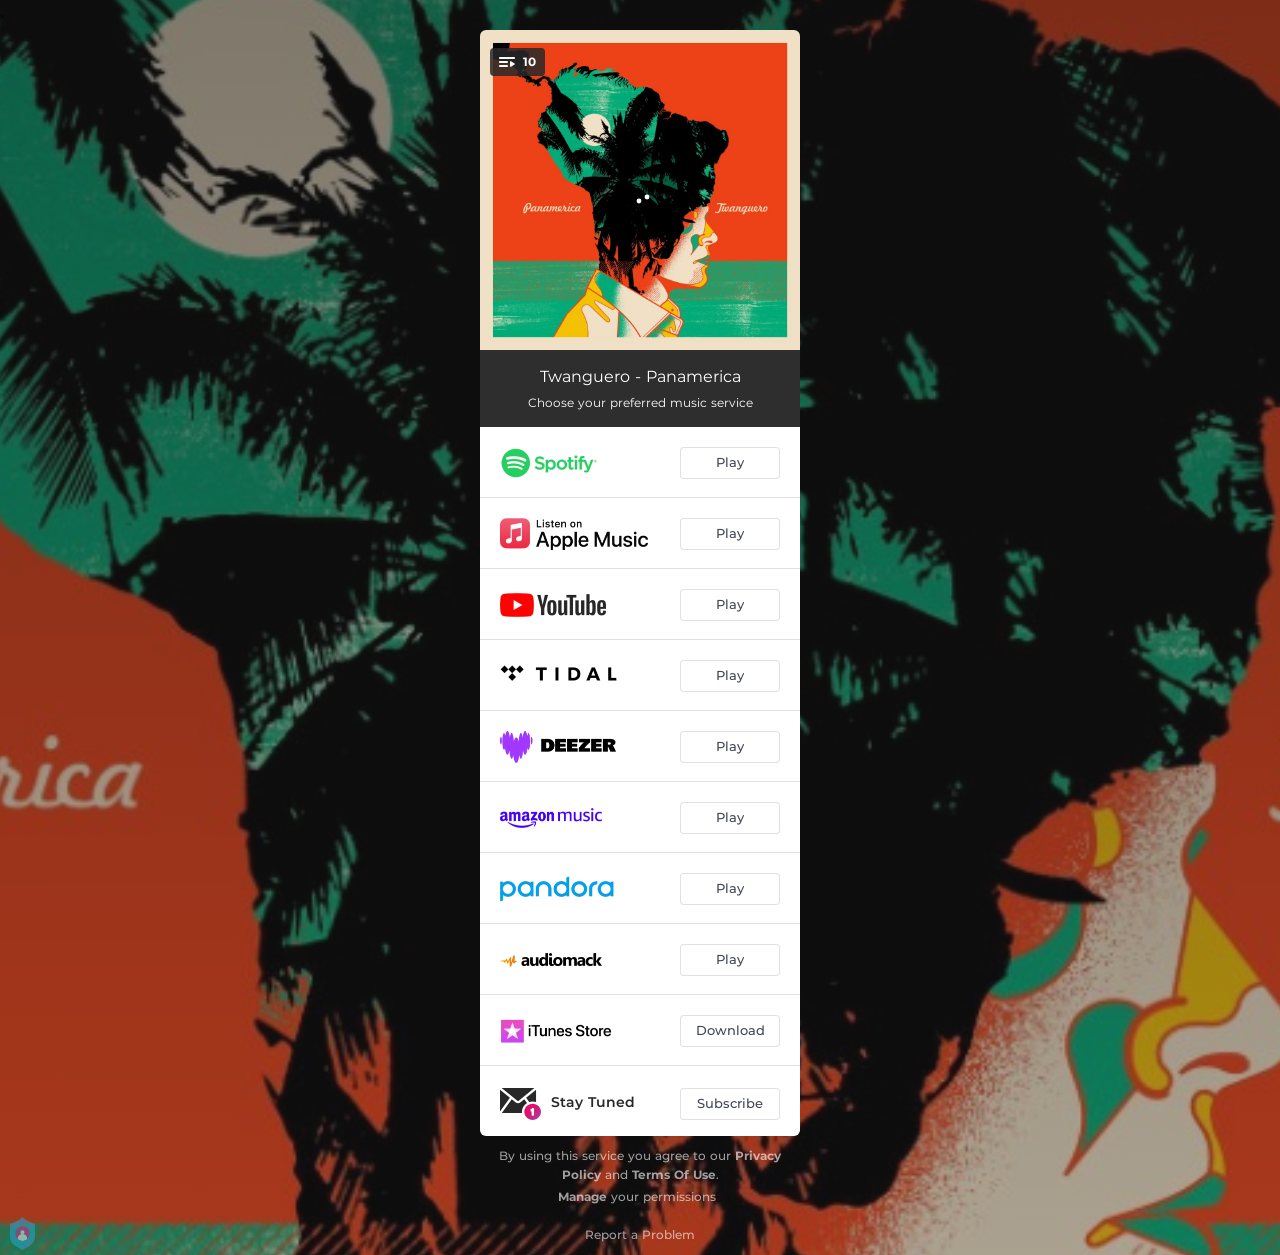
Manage (582, 1196)
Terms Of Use (674, 1174)
